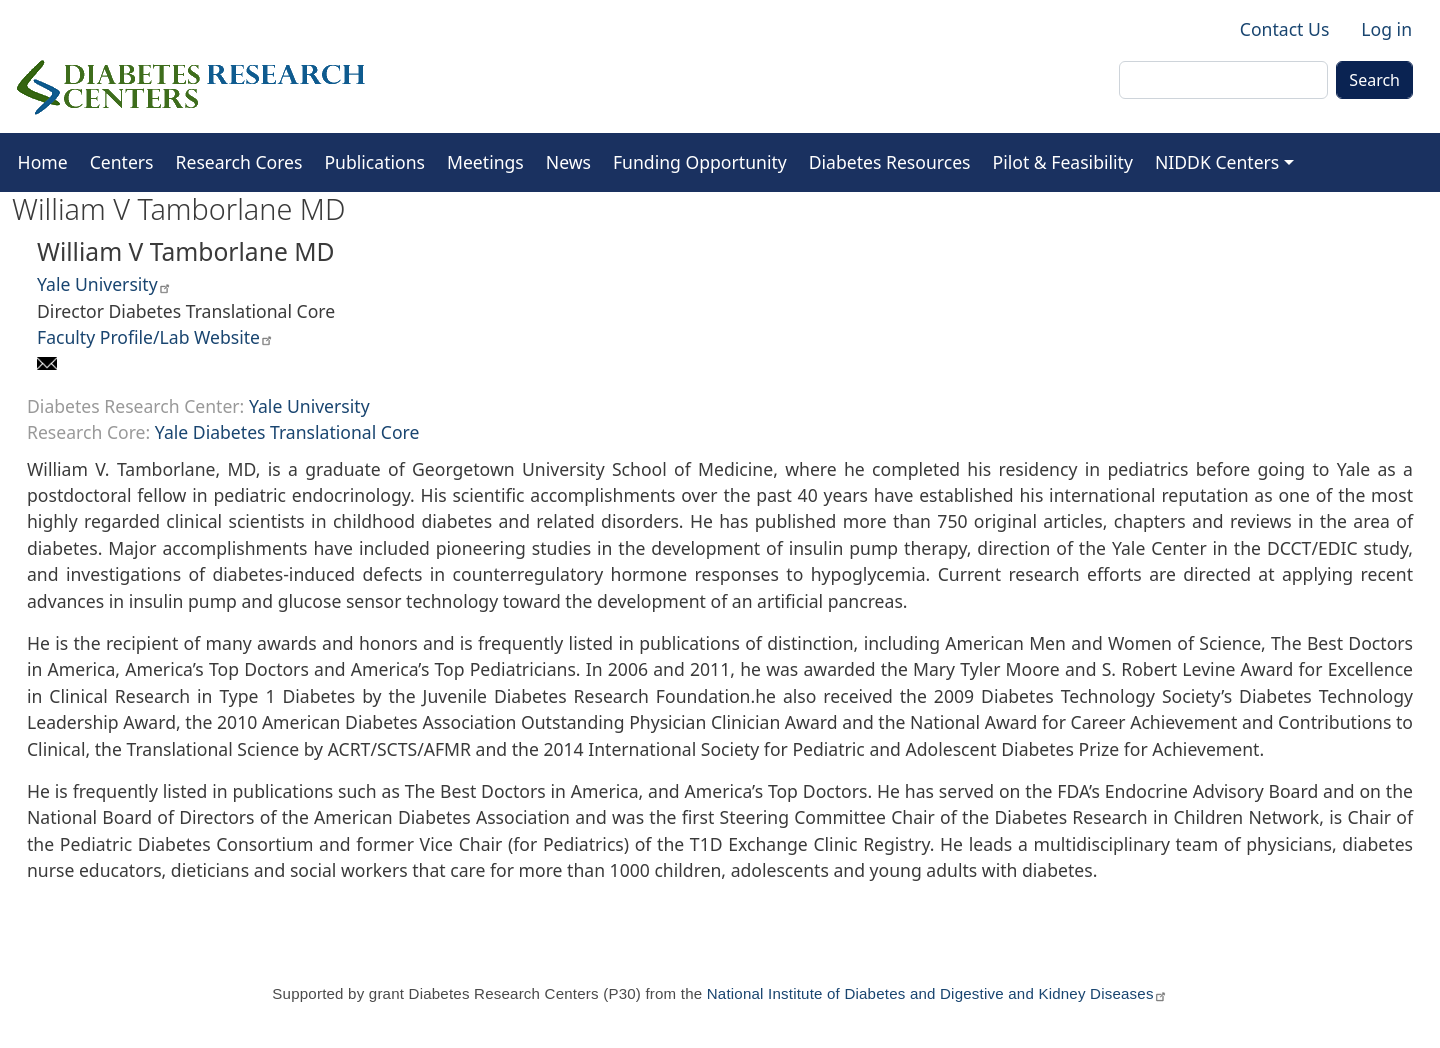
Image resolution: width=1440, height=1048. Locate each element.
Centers (122, 162)
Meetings (485, 162)
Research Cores (239, 162)
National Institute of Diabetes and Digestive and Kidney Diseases (937, 993)
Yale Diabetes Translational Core (287, 432)
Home (43, 162)
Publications (374, 162)
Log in (1386, 29)
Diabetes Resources (890, 162)
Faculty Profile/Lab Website (155, 337)
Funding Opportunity (700, 162)
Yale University (104, 284)
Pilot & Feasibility (1063, 162)
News (568, 162)
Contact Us (1285, 29)
